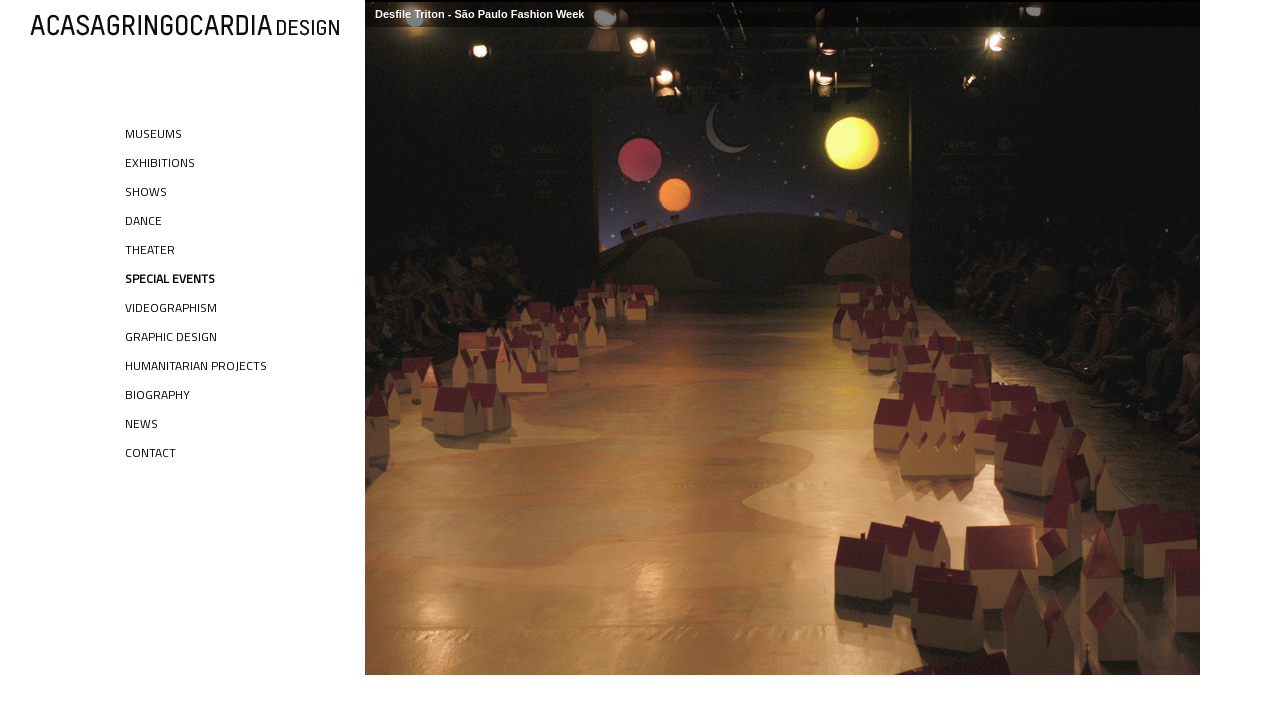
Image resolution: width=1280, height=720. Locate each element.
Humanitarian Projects (196, 365)
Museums (153, 133)
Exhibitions (160, 162)
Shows (146, 191)
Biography (157, 394)
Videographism (171, 307)
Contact (150, 452)
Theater (150, 249)
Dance (143, 220)
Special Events (170, 278)
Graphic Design (171, 336)
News (141, 423)
